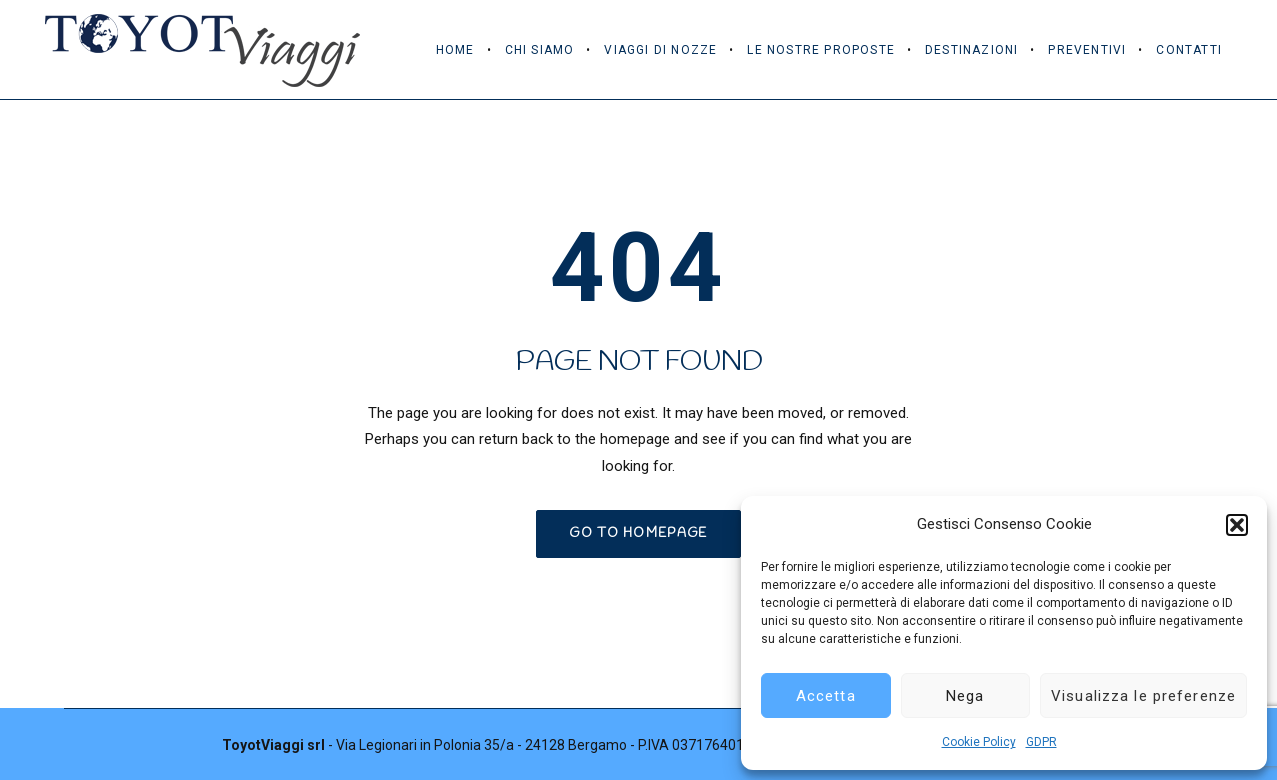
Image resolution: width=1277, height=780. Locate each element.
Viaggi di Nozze (660, 50)
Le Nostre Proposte (821, 50)
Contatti (1189, 50)
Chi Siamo (540, 50)
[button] (1237, 525)
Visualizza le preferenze (1143, 696)
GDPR (1041, 742)
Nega (965, 696)
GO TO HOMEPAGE (638, 533)
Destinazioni (971, 50)
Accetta (826, 696)
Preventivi (1087, 50)
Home (455, 50)
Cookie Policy (979, 742)
